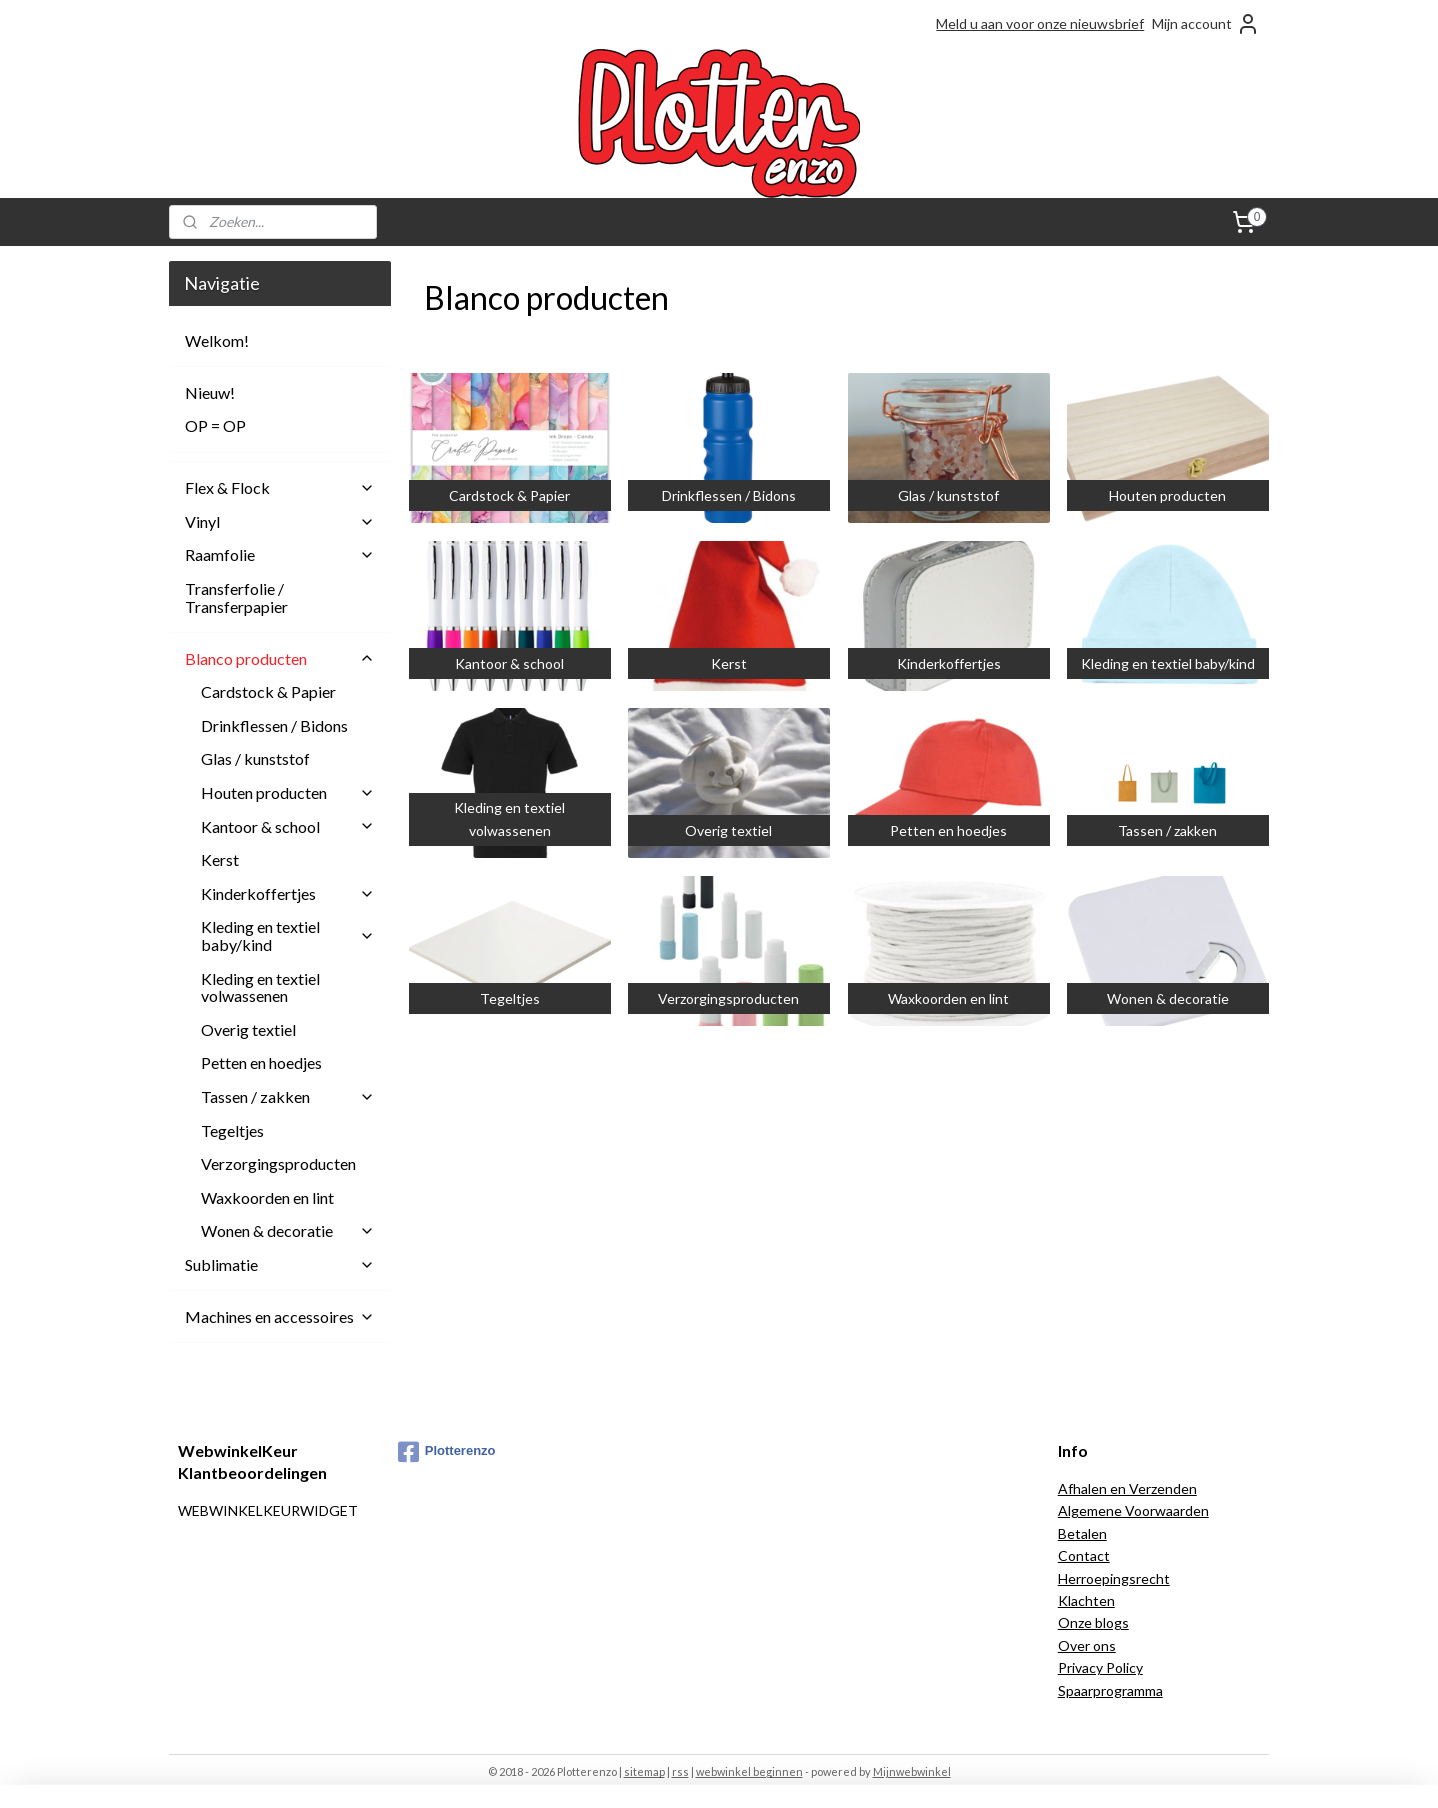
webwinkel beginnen (749, 1771)
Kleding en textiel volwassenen (260, 987)
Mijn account (1206, 24)
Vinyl (280, 521)
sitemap (644, 1771)
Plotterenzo (447, 1452)
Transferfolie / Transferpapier (236, 597)
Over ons (1087, 1645)
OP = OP (215, 425)
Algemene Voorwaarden (1133, 1510)
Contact (1084, 1555)
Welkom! (217, 340)
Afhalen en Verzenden (1127, 1488)
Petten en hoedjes (261, 1062)
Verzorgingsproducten (278, 1163)
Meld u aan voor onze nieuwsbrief (1040, 23)
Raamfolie (280, 554)
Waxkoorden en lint (267, 1197)
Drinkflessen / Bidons (274, 725)
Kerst (220, 859)
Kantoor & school (288, 826)
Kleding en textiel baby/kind (288, 935)
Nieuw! (210, 392)
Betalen (1082, 1533)
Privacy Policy (1100, 1667)
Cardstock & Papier (268, 691)
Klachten (1086, 1600)
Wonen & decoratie (288, 1230)
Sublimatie (280, 1264)
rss (680, 1771)
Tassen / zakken (288, 1096)
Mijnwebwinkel (912, 1771)
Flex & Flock (280, 487)
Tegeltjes (232, 1130)
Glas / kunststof (255, 758)
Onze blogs (1093, 1622)
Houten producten (288, 792)
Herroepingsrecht (1114, 1578)
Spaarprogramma (1110, 1690)
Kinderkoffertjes (288, 893)
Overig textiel (248, 1029)
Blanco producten (280, 658)
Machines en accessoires (280, 1316)
